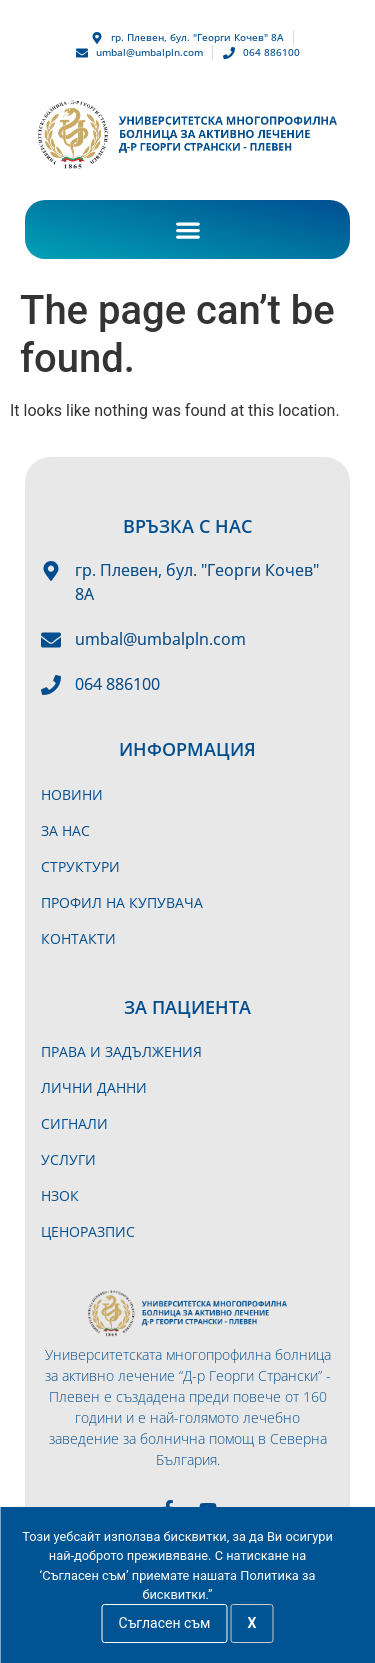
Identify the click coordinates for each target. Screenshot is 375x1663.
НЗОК (60, 1195)
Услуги (68, 1159)
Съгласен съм (165, 1623)
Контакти (78, 938)
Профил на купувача (122, 902)
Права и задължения (121, 1051)
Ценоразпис (88, 1231)
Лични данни (94, 1087)
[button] (187, 229)
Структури (80, 866)
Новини (72, 794)
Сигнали (74, 1123)
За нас (65, 830)
